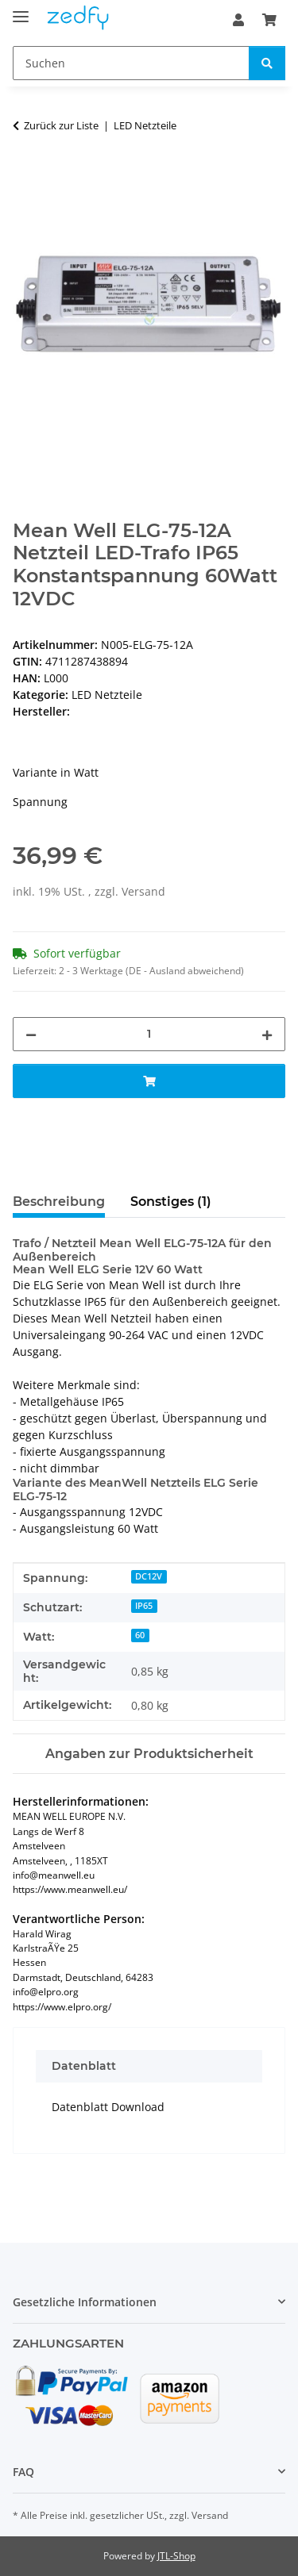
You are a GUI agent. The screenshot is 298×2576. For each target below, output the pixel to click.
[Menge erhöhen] (267, 1034)
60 (140, 1635)
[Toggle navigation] (21, 10)
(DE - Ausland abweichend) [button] (185, 970)
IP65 (144, 1605)
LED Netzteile (107, 694)
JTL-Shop (176, 2556)
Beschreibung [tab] (59, 1201)
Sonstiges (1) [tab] (170, 1201)
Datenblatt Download (108, 2106)
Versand (143, 891)
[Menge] (149, 1034)
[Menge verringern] (31, 1034)
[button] (238, 20)
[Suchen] (131, 63)
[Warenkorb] (269, 20)
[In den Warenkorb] (25, 175)
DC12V (148, 1576)
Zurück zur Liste (61, 125)
